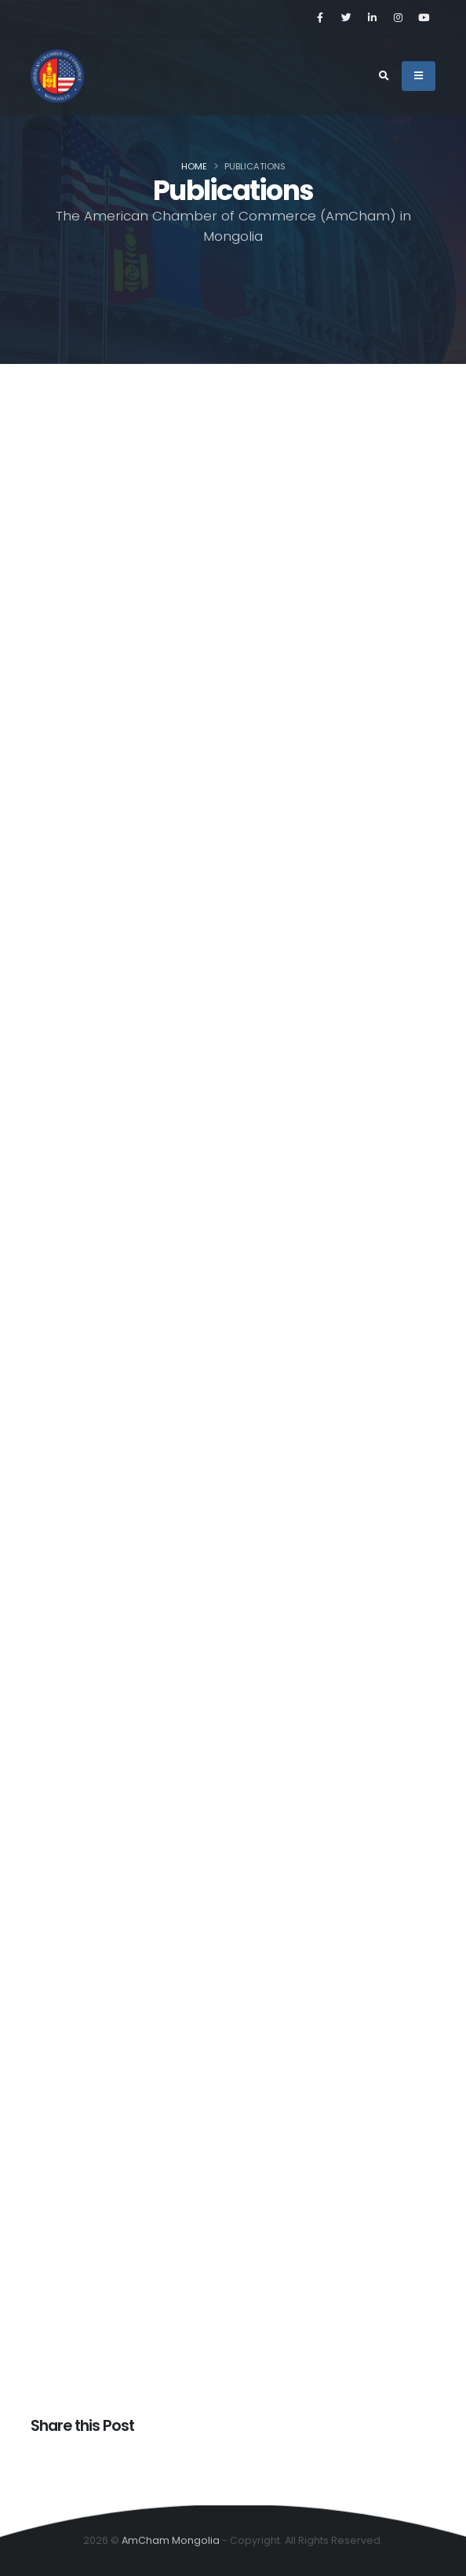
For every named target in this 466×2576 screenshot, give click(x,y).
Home (194, 166)
